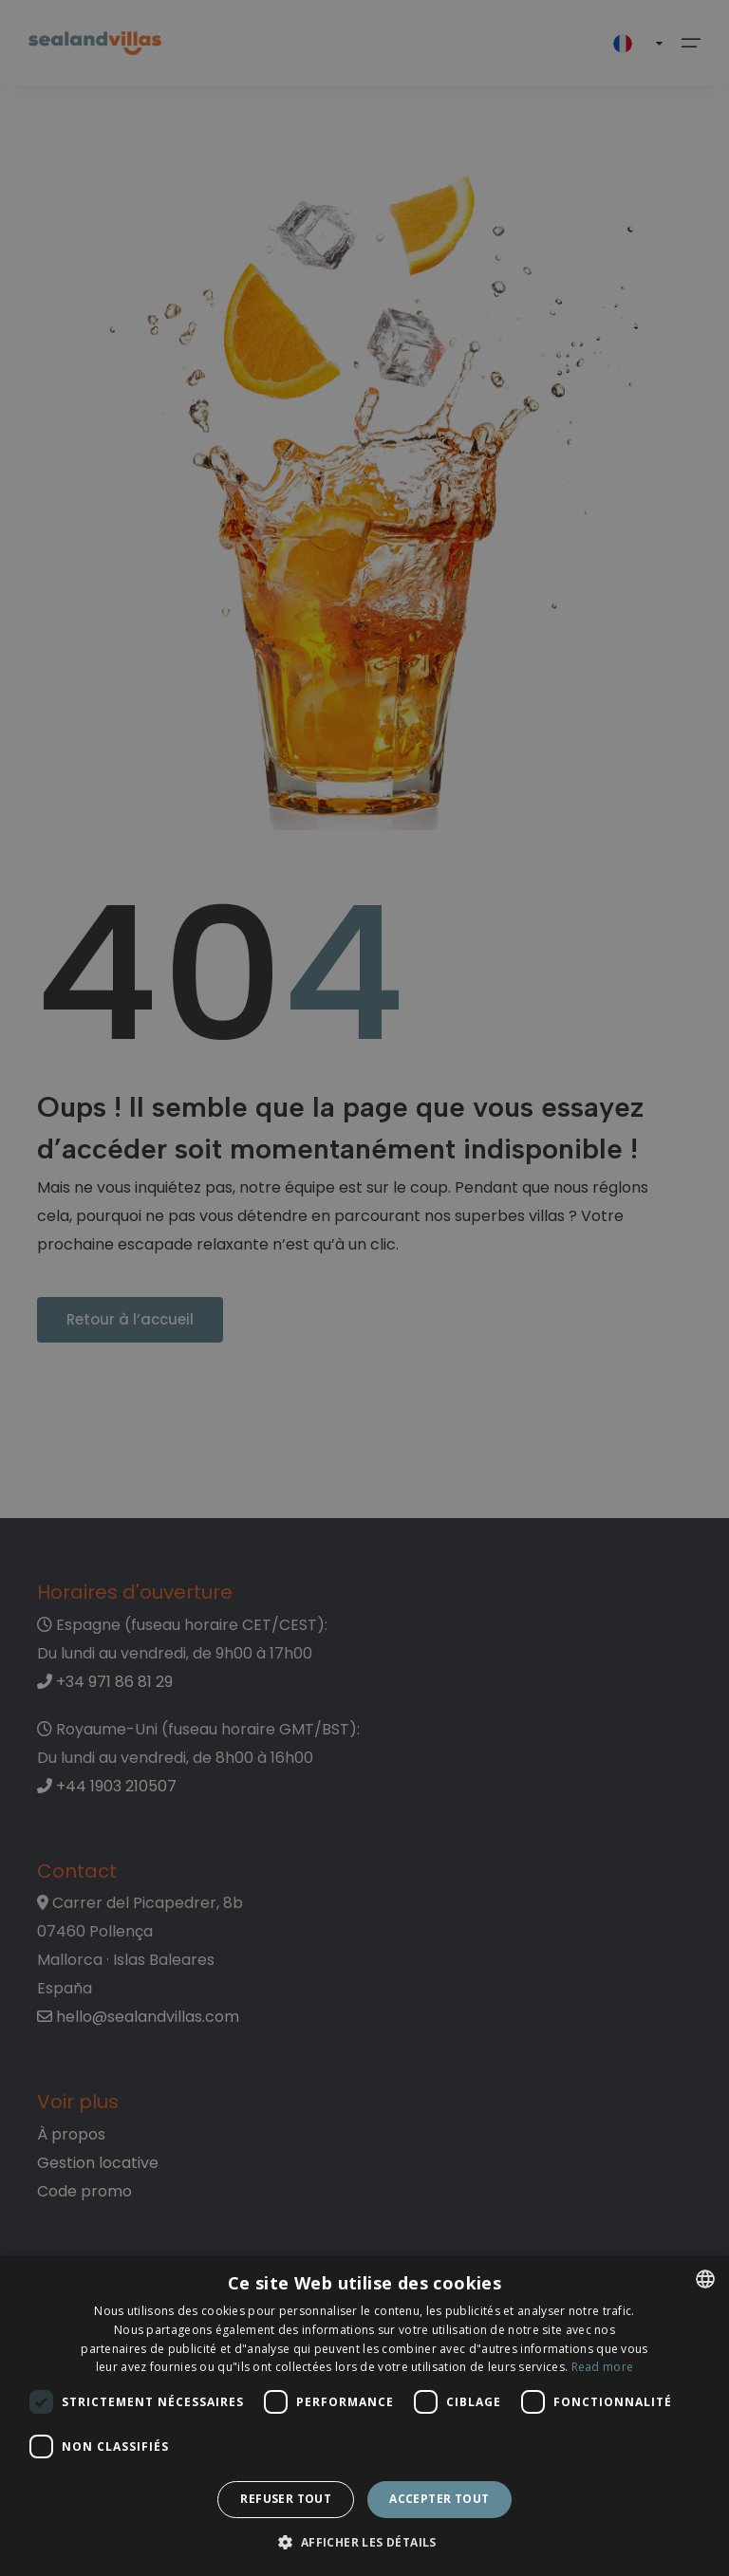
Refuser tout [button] (285, 2499)
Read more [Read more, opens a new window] (602, 2367)
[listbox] (705, 2279)
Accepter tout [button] (439, 2499)
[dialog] (364, 2415)
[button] (364, 2543)
